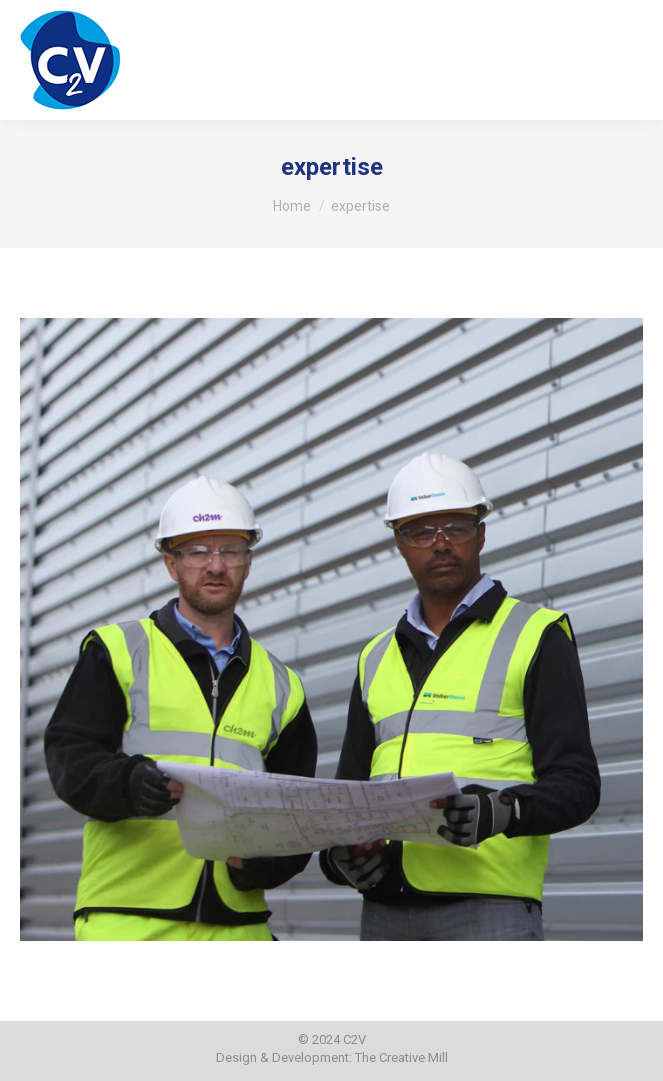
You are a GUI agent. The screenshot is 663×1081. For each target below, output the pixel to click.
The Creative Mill (401, 1057)
